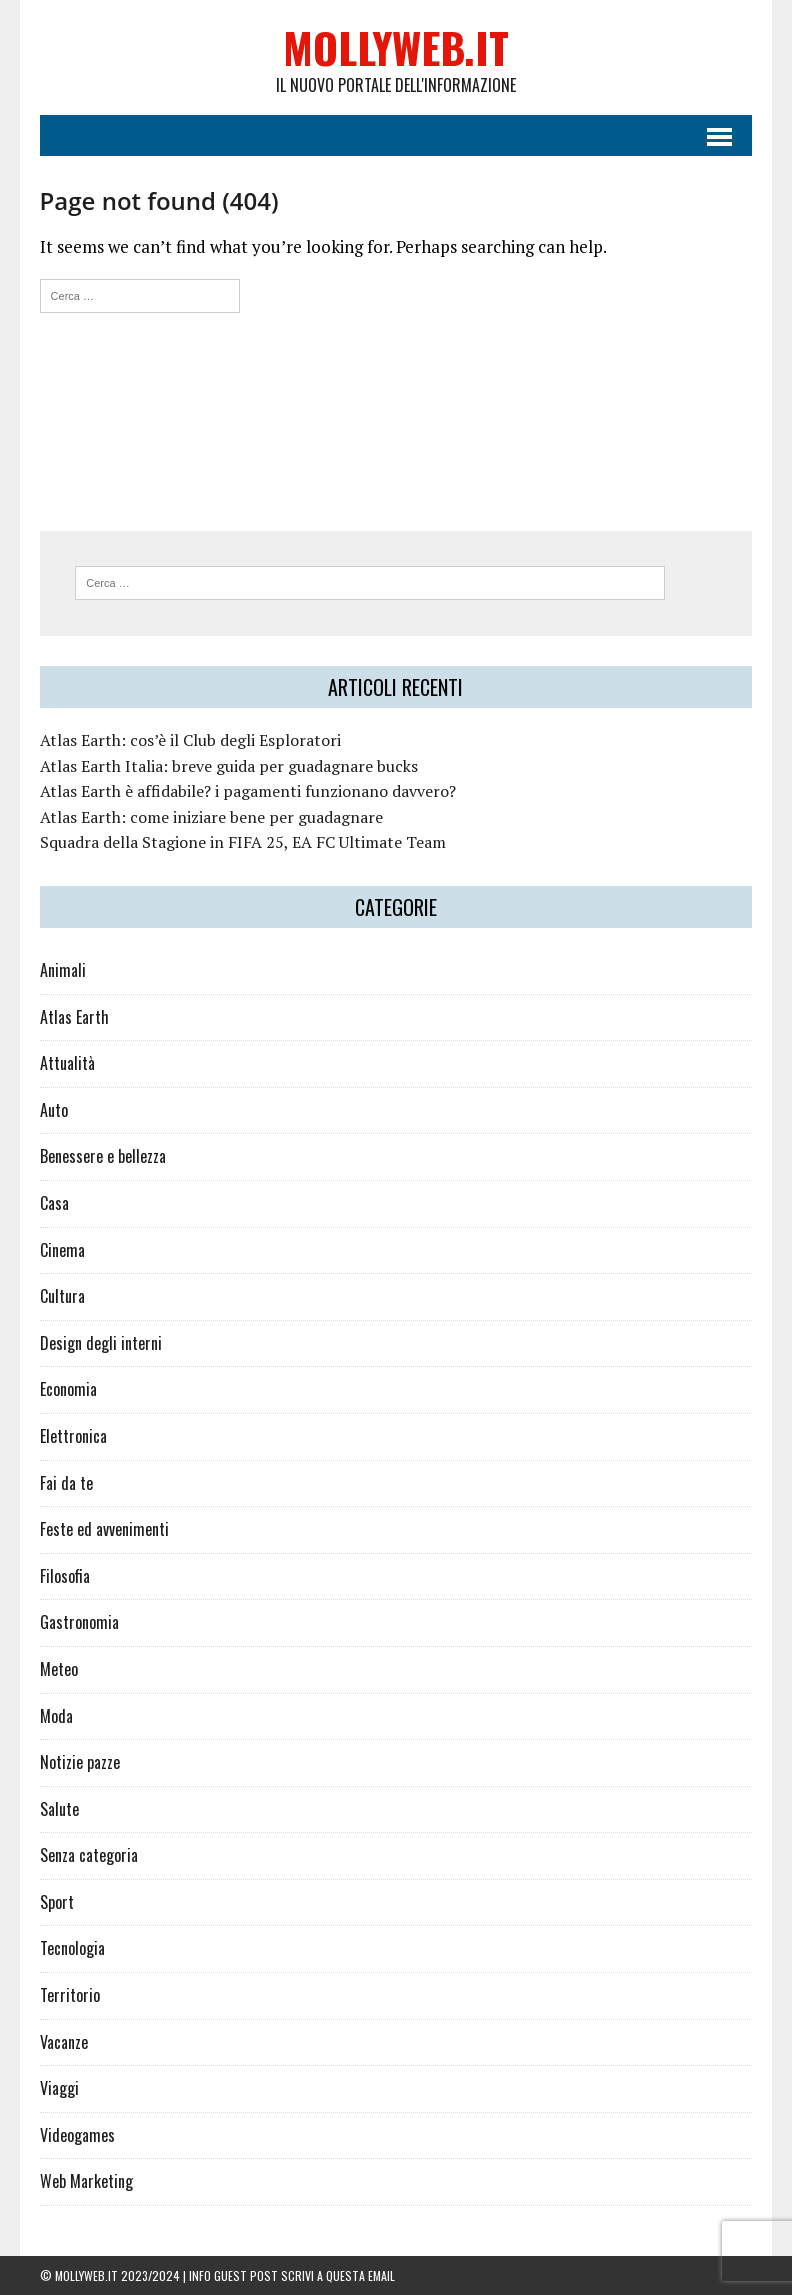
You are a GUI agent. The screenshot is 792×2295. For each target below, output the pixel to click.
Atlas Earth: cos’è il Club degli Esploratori (190, 740)
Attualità (67, 1063)
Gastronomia (79, 1622)
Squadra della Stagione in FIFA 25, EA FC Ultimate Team (243, 842)
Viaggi (59, 2088)
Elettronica (73, 1436)
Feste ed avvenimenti (104, 1529)
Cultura (62, 1296)
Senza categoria (89, 1855)
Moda (56, 1716)
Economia (68, 1389)
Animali (63, 970)
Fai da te (66, 1483)
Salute (59, 1809)
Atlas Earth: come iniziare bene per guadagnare (211, 817)
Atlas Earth (74, 1017)
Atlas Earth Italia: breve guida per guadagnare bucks (229, 766)
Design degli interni (101, 1343)
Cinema (62, 1250)
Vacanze (64, 2042)
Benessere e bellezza (103, 1156)
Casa (54, 1203)
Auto (54, 1110)
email (381, 2275)
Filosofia (65, 1576)
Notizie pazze (80, 1762)
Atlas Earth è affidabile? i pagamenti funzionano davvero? (248, 791)
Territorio (70, 1995)
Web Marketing (86, 2181)
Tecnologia (72, 1948)
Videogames (77, 2135)
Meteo (59, 1669)
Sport (57, 1902)
